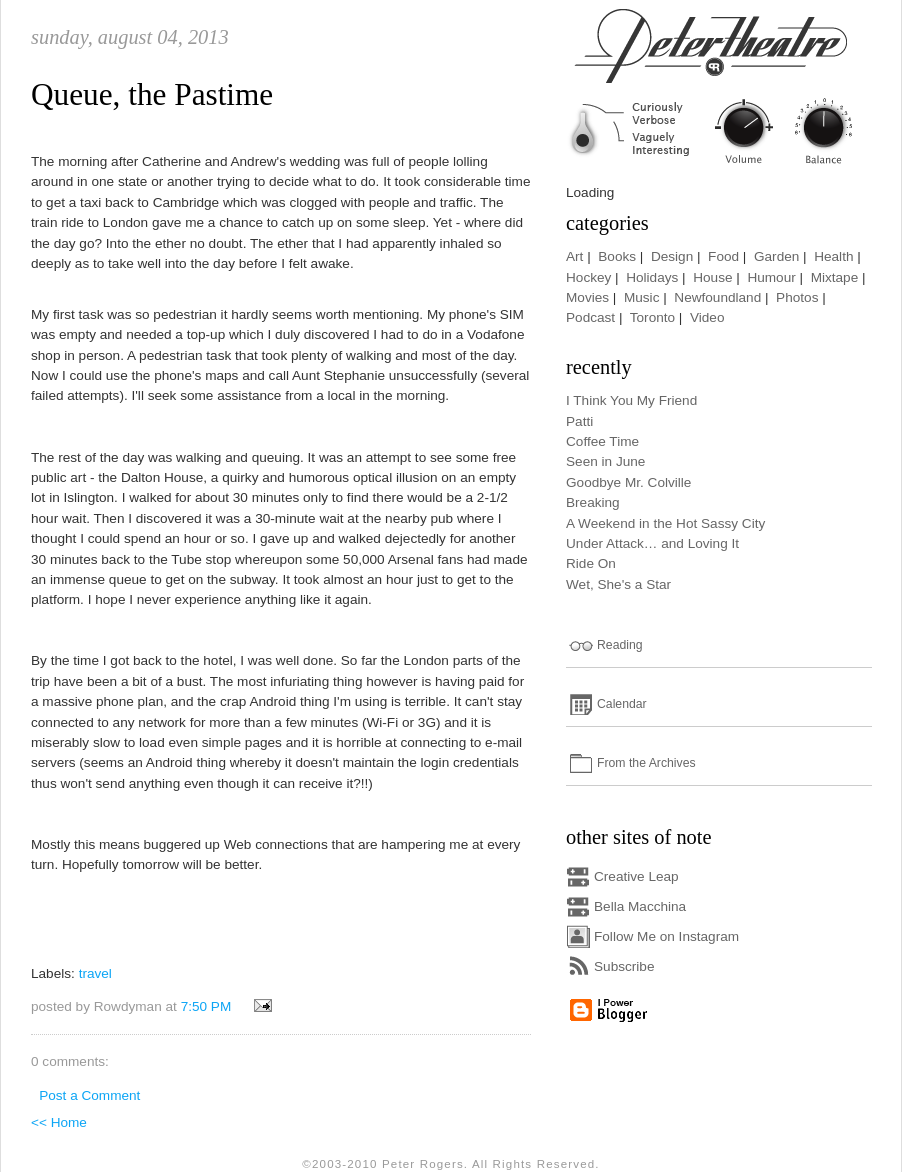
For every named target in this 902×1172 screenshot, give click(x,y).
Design (672, 256)
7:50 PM (206, 1006)
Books (617, 256)
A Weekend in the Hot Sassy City (665, 523)
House (712, 277)
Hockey (588, 277)
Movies (587, 297)
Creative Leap (636, 876)
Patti (579, 421)
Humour (771, 277)
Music (642, 297)
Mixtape (835, 277)
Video (707, 317)
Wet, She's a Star (618, 584)
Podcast (590, 317)
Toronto (652, 317)
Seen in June (605, 461)
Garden (776, 256)
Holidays (652, 277)
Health (833, 256)
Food (723, 256)
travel (95, 973)
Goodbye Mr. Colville (628, 482)
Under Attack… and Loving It (652, 543)
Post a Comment (89, 1095)
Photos (797, 297)
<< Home (59, 1122)
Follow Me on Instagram (666, 936)
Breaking (593, 502)
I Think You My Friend (631, 400)
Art (574, 256)
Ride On (591, 563)
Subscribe (624, 966)
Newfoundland (717, 297)
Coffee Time (602, 441)
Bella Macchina (640, 906)
